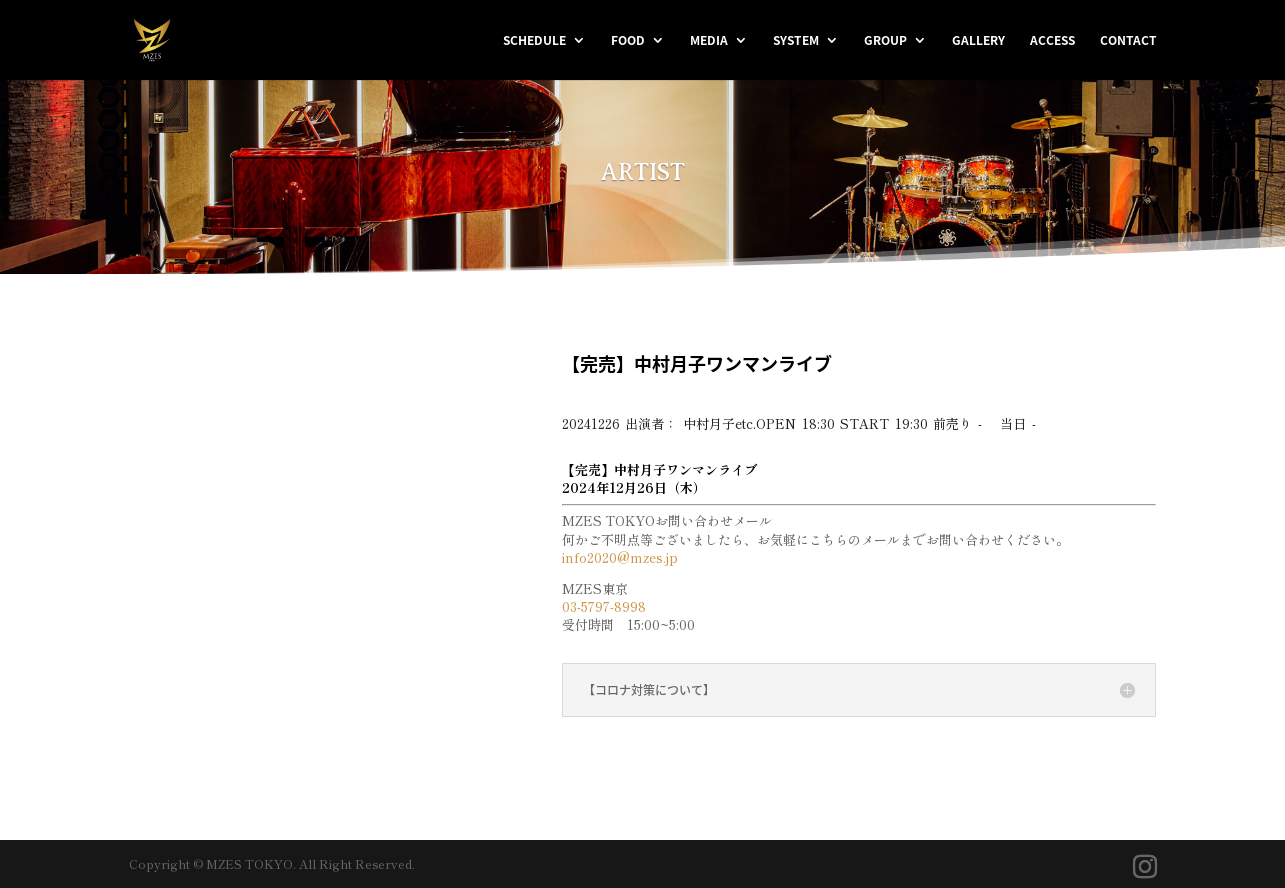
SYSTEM (796, 41)
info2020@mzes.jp (620, 557)
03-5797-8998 (604, 606)
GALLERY (978, 41)
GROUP (885, 41)
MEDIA (709, 41)
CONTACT (1128, 41)
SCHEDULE (534, 41)
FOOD (628, 41)
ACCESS (1052, 41)
